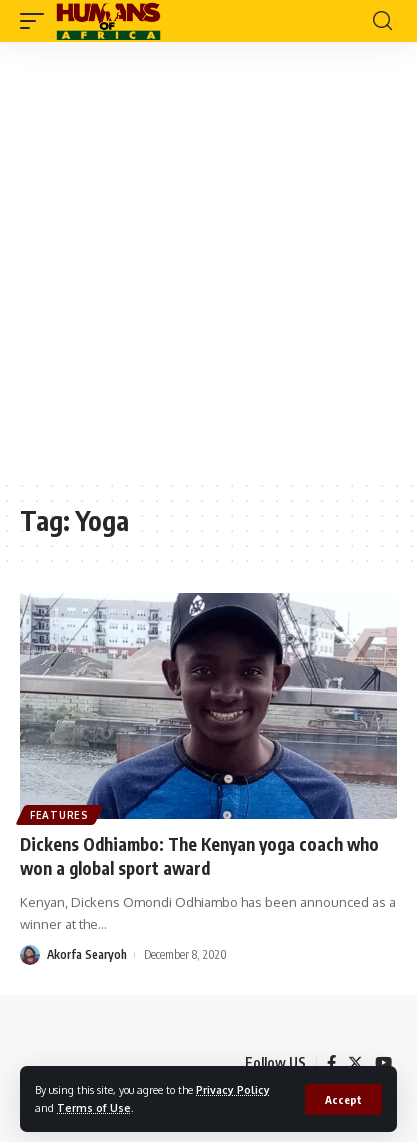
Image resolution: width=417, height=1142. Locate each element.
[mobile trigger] (37, 21)
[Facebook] (331, 1063)
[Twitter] (355, 1063)
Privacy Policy (233, 1089)
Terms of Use (94, 1107)
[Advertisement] (208, 260)
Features (59, 815)
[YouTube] (383, 1063)
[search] (382, 21)
